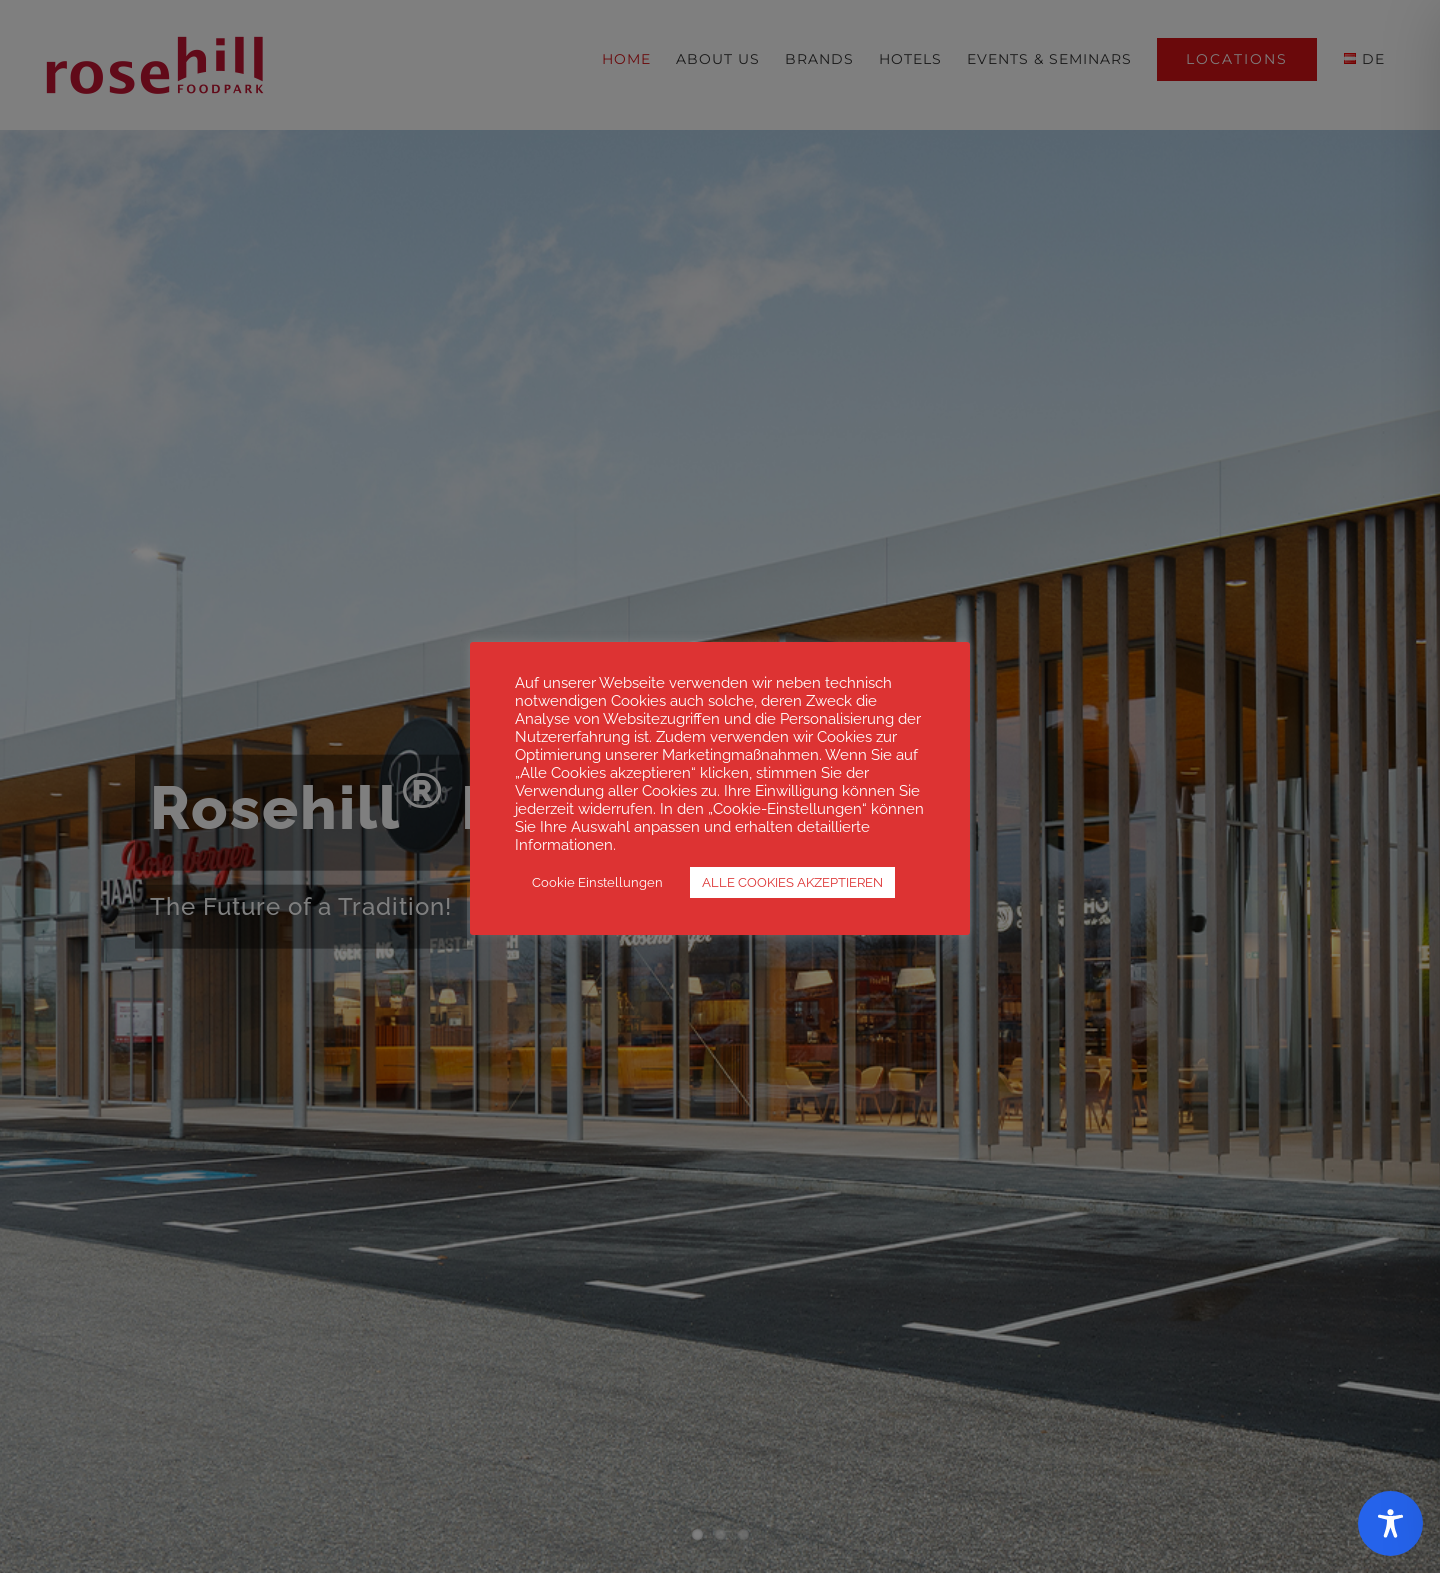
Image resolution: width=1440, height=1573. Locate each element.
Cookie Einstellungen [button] (597, 882)
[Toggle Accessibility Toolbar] (1390, 1523)
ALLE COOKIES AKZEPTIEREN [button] (792, 882)
